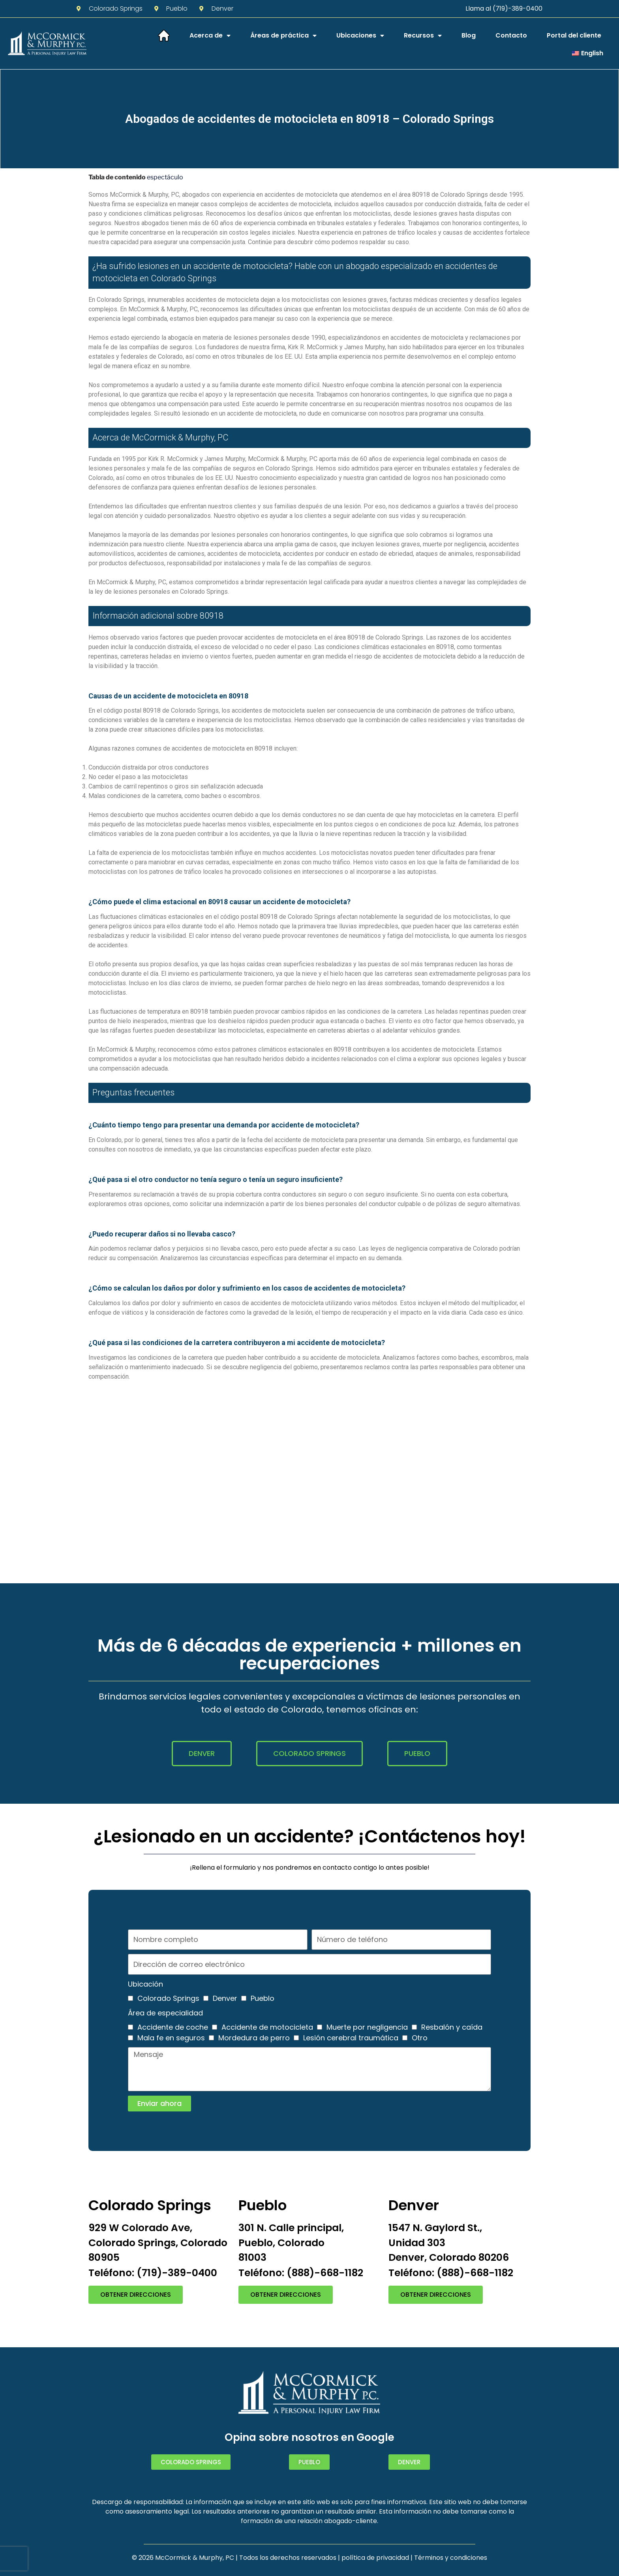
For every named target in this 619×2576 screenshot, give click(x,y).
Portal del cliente (574, 35)
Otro (420, 2038)
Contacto (511, 35)
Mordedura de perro (254, 2038)
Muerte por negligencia (367, 2027)
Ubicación (145, 1984)
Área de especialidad (165, 2013)
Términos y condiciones (450, 2557)
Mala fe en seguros (171, 2038)
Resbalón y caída (451, 2027)
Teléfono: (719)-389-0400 (152, 2273)
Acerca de (210, 35)
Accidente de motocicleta (267, 2027)
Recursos (423, 35)
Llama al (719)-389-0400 (503, 8)
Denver (225, 1998)
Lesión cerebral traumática (350, 2038)
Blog (468, 35)
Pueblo (262, 1998)
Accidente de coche (172, 2027)
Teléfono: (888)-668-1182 (300, 2273)
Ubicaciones (360, 35)
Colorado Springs (168, 1998)
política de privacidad (375, 2557)
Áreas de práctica (283, 35)
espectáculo (165, 177)
